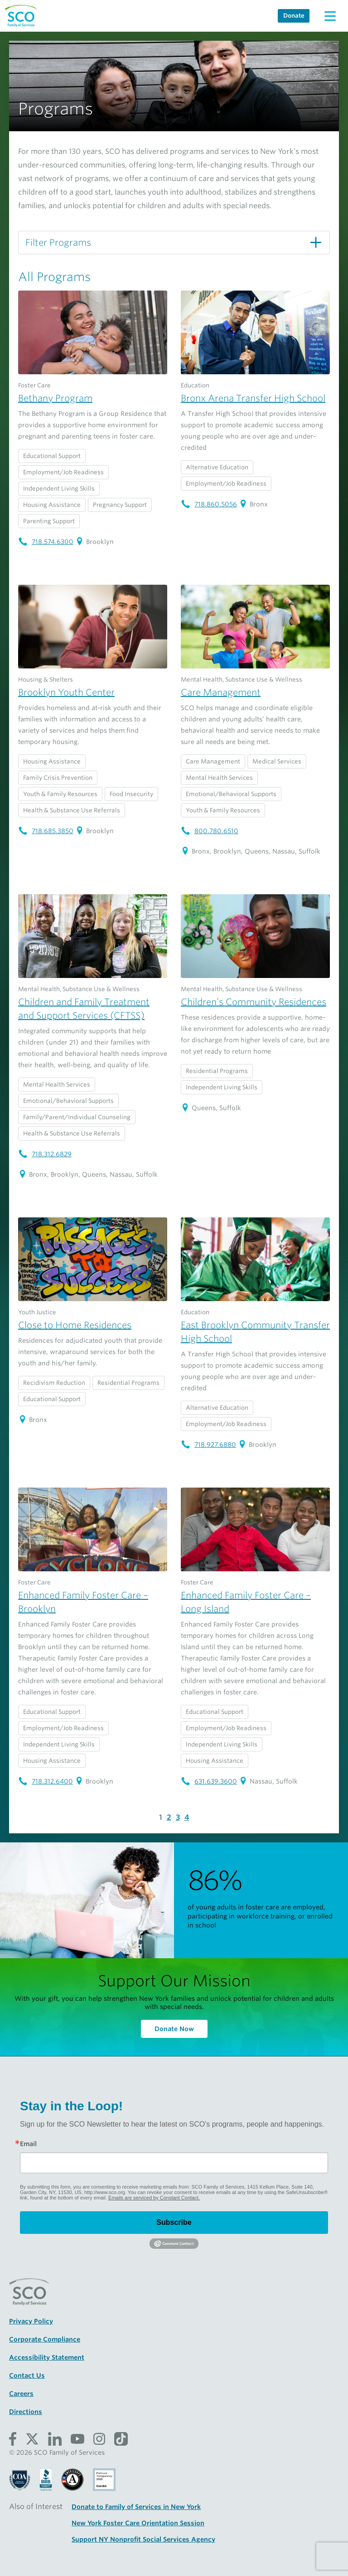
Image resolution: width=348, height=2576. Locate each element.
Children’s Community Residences (253, 1002)
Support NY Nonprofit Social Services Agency (143, 2539)
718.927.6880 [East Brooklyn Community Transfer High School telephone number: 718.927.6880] (208, 1444)
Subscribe (173, 2222)
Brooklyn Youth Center (66, 692)
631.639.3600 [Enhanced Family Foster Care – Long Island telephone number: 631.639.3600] (209, 1781)
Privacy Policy (31, 2321)
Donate (293, 15)
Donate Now (174, 2028)
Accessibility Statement (46, 2357)
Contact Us (27, 2375)
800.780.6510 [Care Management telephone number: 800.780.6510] (209, 831)
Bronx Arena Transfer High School (253, 398)
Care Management (221, 692)
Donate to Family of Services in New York (136, 2506)
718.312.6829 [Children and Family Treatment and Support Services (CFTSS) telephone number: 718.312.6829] (45, 1154)
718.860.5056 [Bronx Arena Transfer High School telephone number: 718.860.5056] (209, 504)
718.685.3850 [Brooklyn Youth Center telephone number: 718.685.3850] (45, 831)
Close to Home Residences (74, 1325)
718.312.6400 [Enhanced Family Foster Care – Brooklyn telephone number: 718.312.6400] (45, 1781)
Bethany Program (55, 398)
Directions (25, 2411)
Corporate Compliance (44, 2339)
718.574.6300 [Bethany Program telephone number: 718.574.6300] (45, 541)
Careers (21, 2393)
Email (28, 2144)
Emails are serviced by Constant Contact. (154, 2197)
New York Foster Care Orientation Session (138, 2523)
